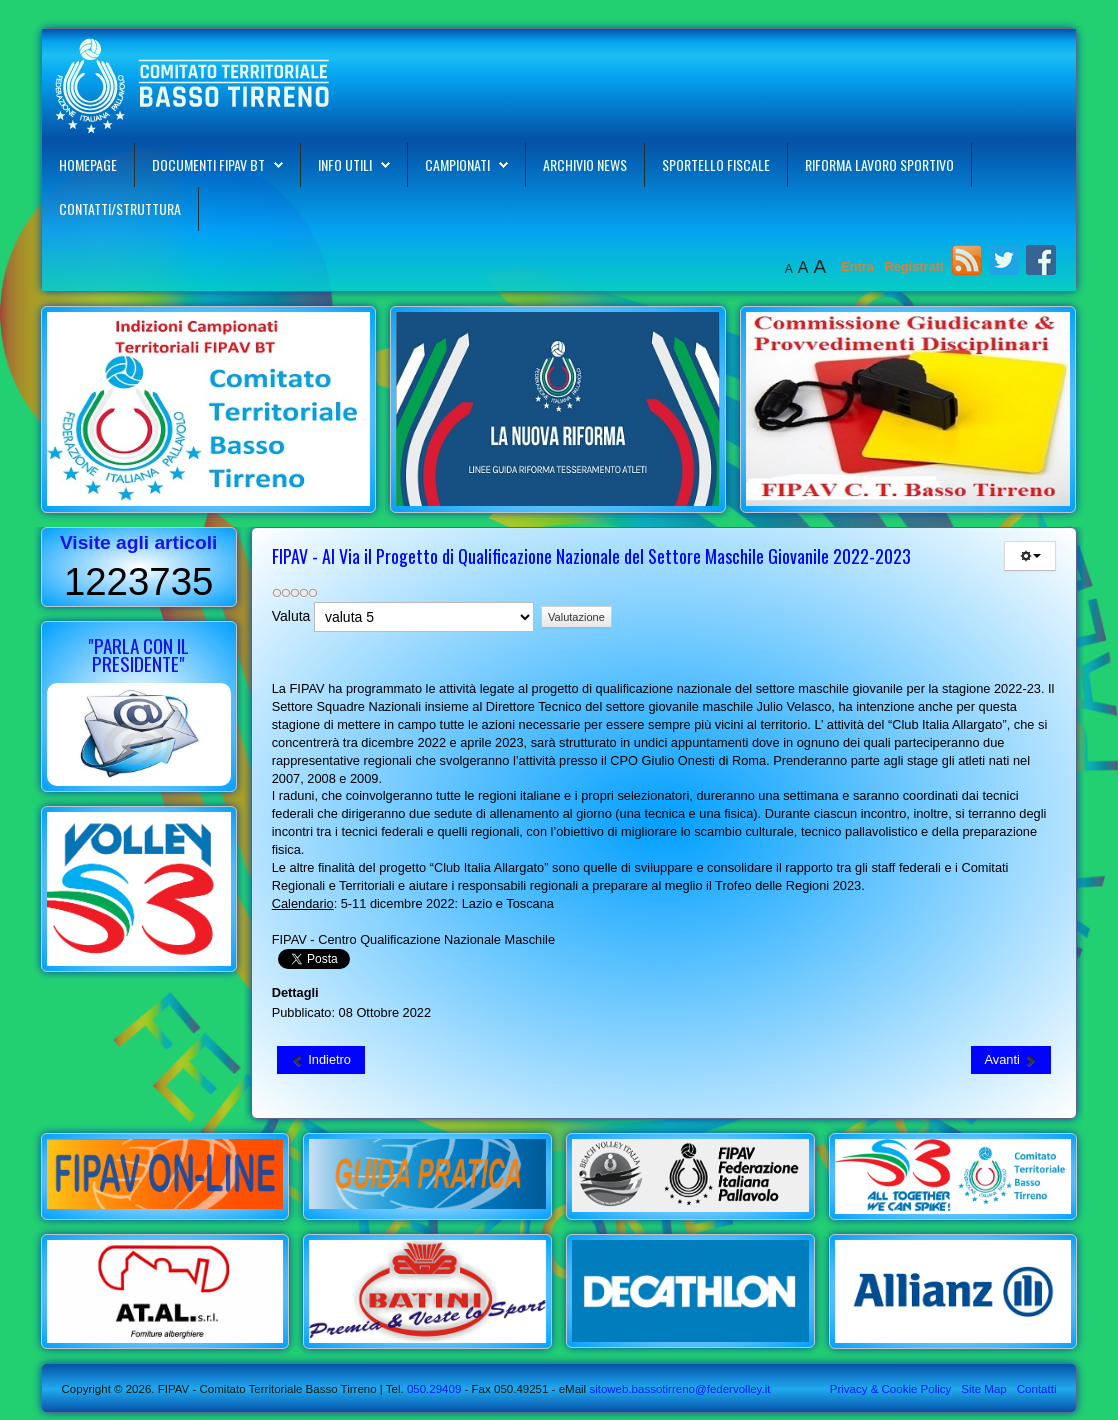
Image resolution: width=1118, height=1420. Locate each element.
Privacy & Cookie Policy (891, 1389)
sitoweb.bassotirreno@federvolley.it (679, 1389)
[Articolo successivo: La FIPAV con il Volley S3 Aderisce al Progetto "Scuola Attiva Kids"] (1011, 1060)
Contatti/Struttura (120, 208)
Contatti (1037, 1389)
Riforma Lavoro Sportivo (879, 164)
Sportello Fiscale (716, 164)
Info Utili (345, 164)
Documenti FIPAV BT (208, 164)
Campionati (457, 164)
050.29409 (433, 1389)
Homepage (88, 164)
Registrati (913, 266)
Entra (859, 266)
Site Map (983, 1389)
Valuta (291, 616)
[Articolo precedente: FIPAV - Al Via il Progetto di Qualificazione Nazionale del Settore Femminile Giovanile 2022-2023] (321, 1060)
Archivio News (585, 164)
